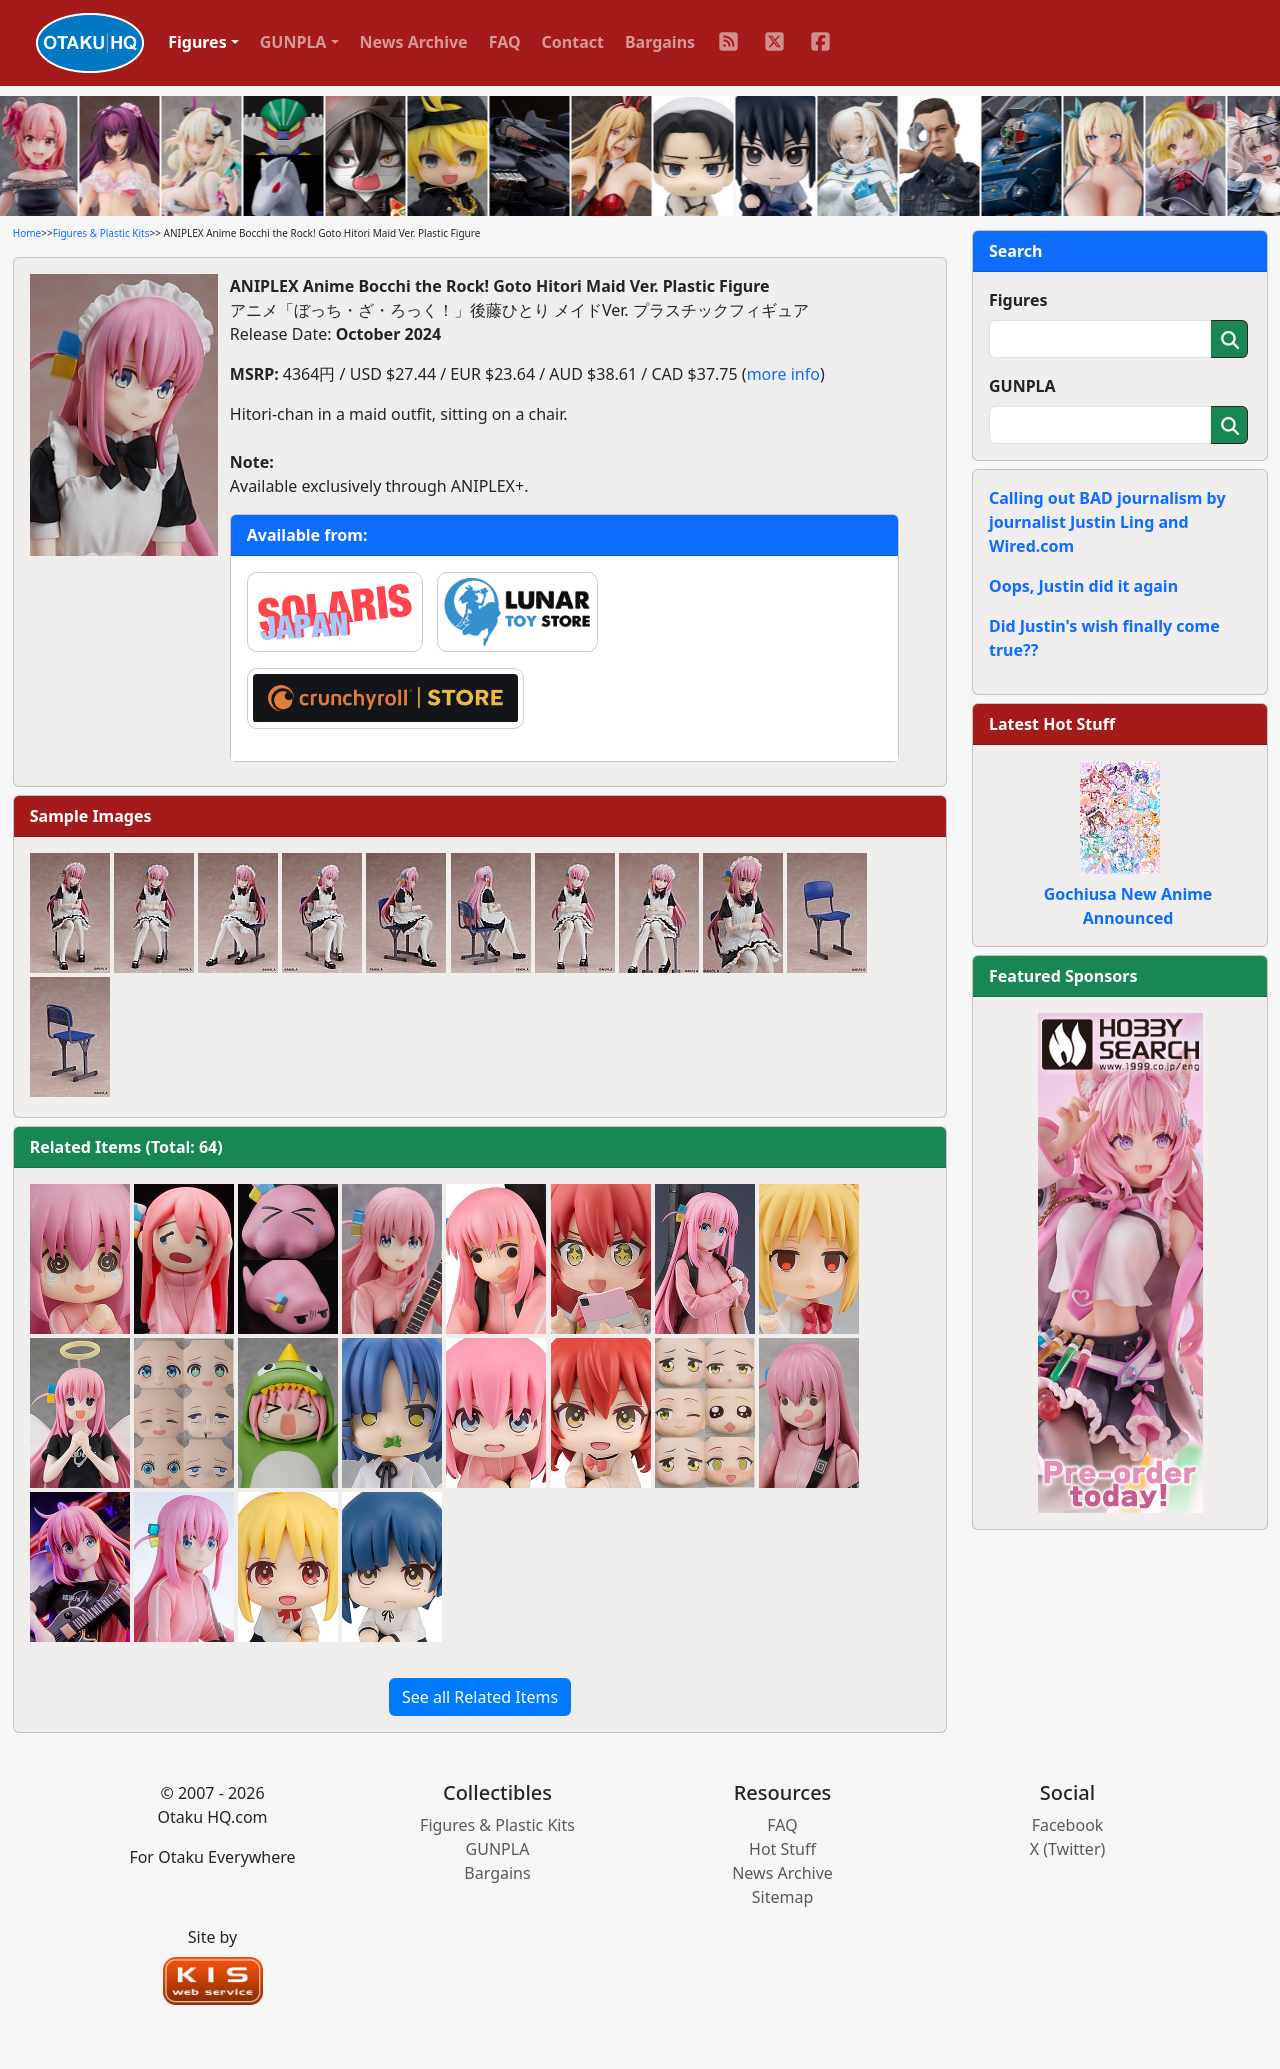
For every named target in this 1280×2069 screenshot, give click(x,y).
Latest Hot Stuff (1052, 724)
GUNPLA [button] (293, 42)
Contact (573, 42)
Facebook (1068, 1825)
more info (783, 374)
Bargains (660, 42)
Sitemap (783, 1897)
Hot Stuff (782, 1849)
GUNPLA (1022, 386)
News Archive (414, 42)
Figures (1018, 300)
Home (27, 233)
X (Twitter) (1068, 1849)
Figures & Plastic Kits (101, 233)
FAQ (505, 42)
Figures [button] (197, 42)
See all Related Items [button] (480, 1697)
